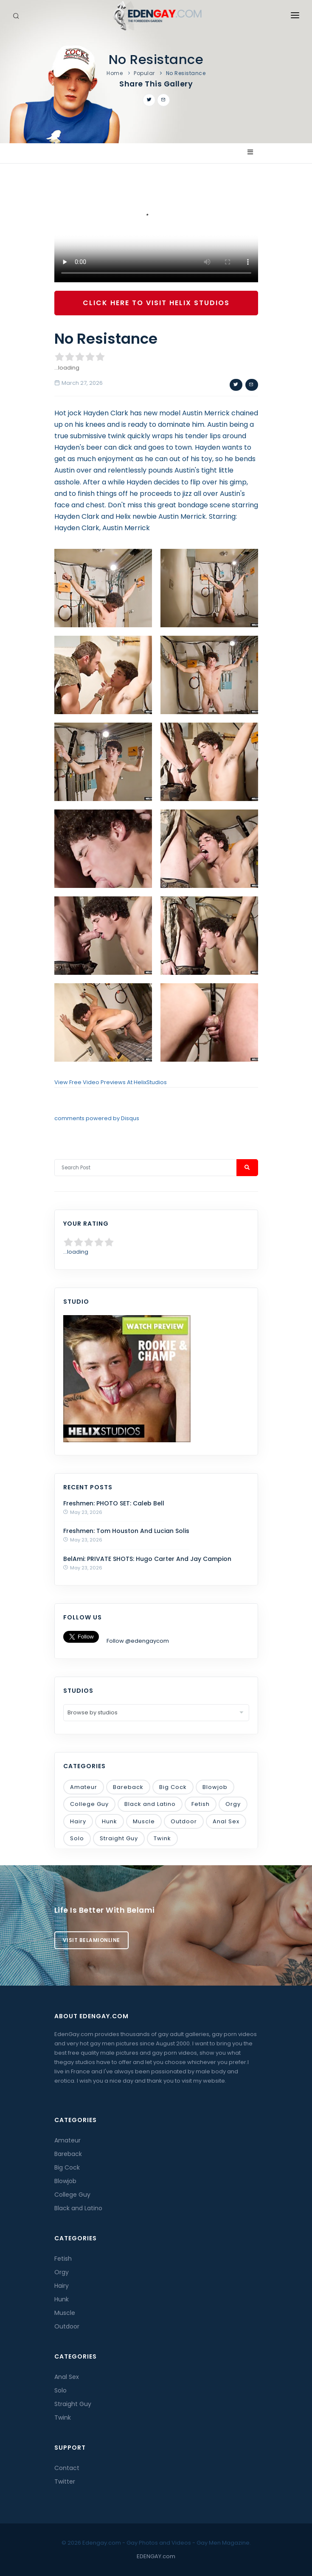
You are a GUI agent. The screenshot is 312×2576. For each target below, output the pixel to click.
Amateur (83, 1787)
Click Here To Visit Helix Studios (156, 303)
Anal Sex (226, 1821)
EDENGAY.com (156, 2556)
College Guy (89, 1804)
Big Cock (173, 1787)
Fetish (200, 1804)
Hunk (109, 1821)
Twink (162, 1838)
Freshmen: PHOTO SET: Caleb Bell (113, 1503)
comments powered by (96, 1118)
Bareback (128, 1787)
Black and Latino (150, 1804)
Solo (77, 1838)
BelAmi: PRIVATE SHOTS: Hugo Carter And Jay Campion (147, 1559)
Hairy (78, 1821)
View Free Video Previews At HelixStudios (110, 1082)
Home (115, 73)
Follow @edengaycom (138, 1641)
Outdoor (184, 1821)
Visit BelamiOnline (91, 1940)
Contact (66, 2468)
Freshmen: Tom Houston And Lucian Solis (126, 1531)
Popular (144, 73)
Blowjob (215, 1787)
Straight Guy (119, 1838)
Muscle (144, 1821)
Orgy (233, 1804)
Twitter (64, 2481)
